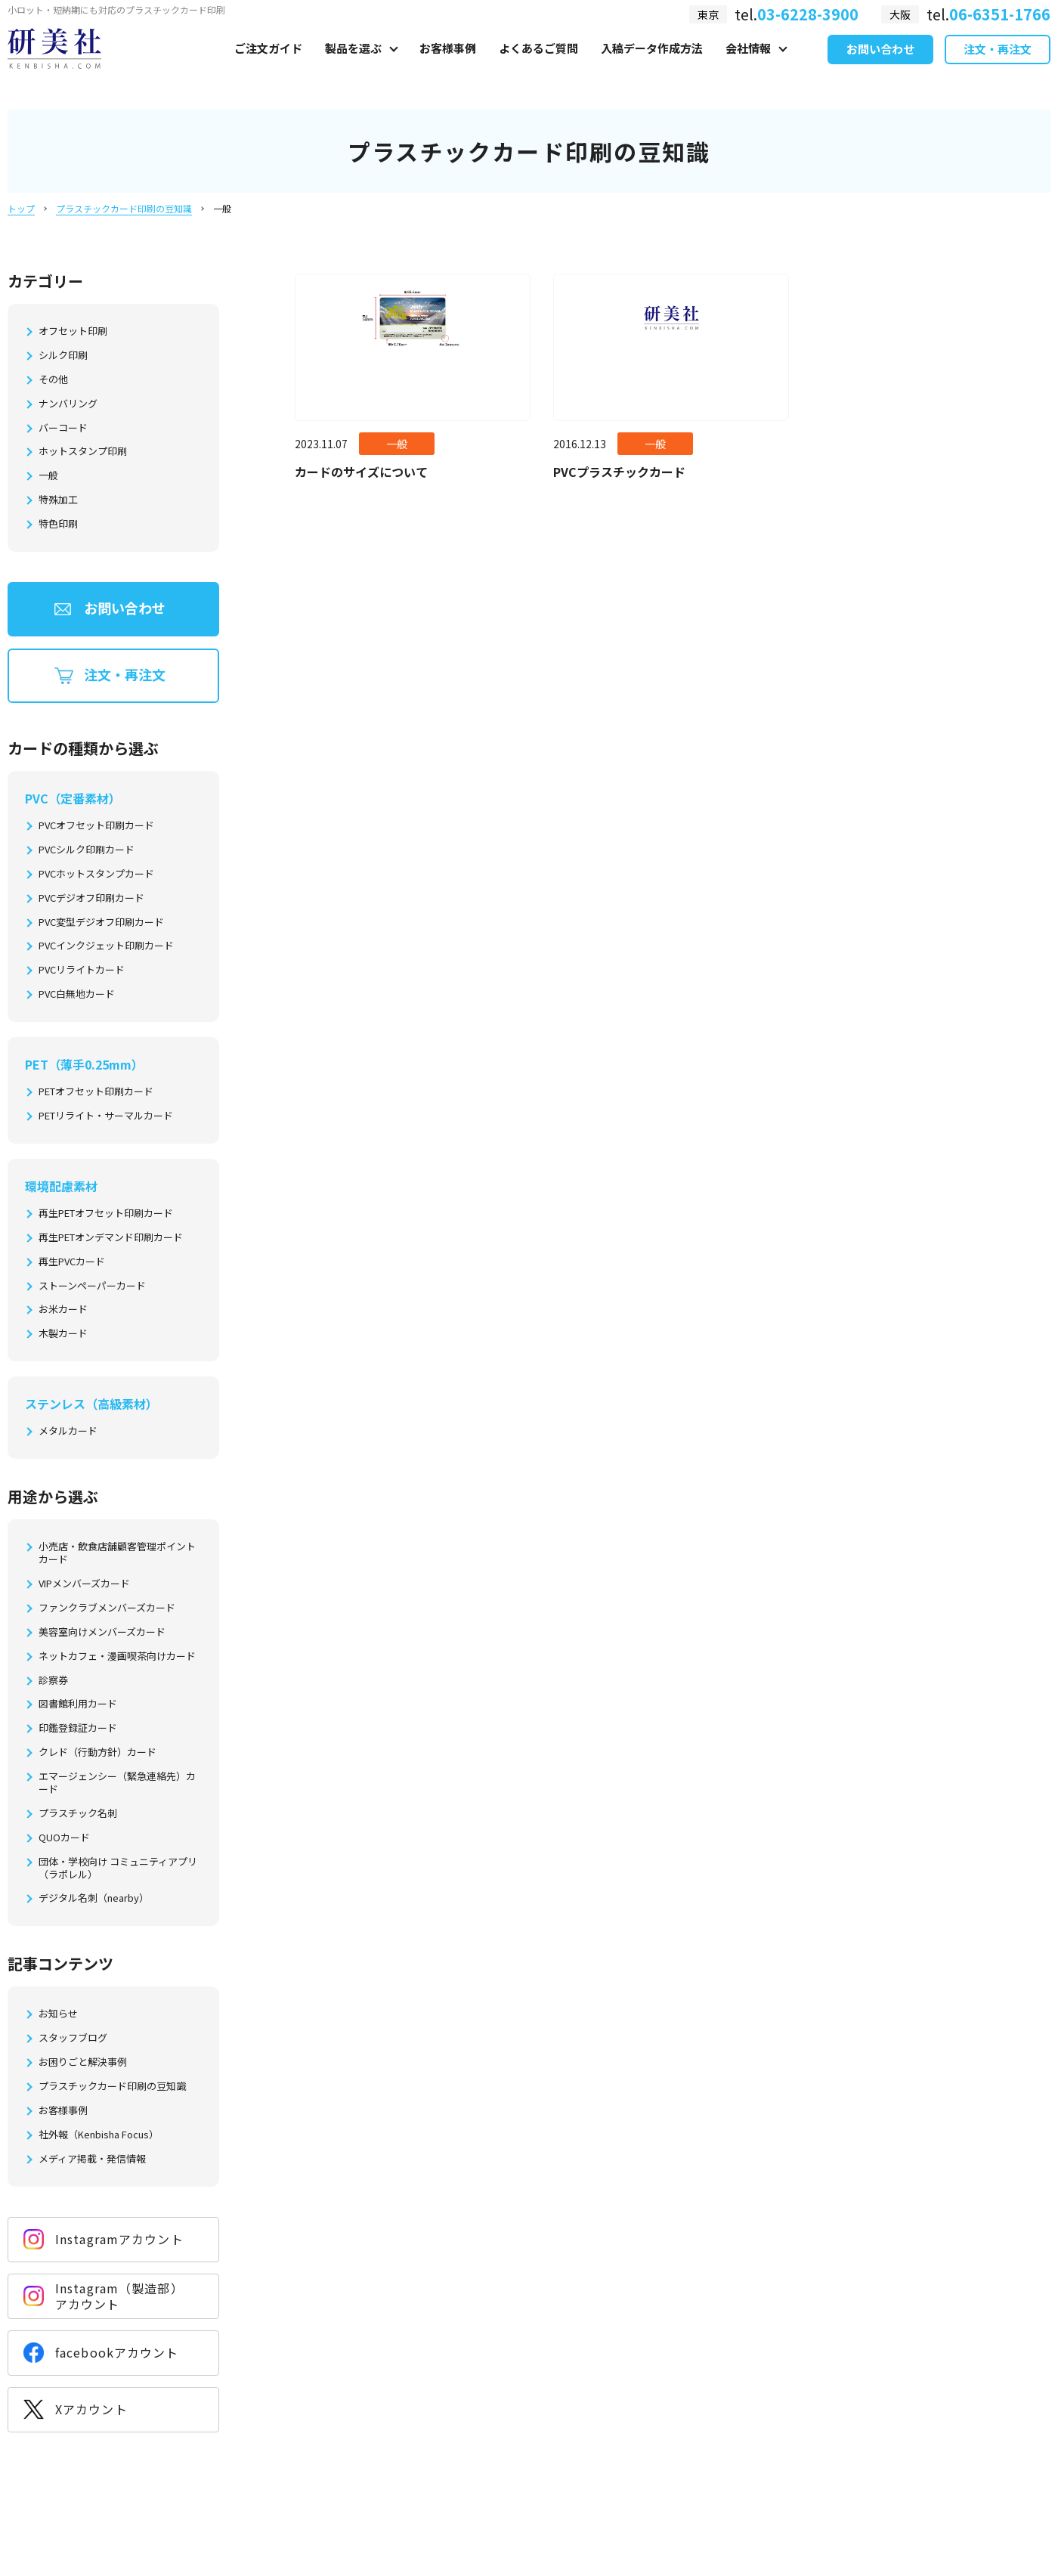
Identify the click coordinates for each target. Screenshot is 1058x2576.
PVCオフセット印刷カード (96, 825)
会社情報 (748, 65)
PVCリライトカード (82, 970)
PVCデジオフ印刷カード (91, 898)
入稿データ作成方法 (652, 65)
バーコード (63, 428)
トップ (21, 208)
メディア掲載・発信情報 (92, 2159)
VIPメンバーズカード (84, 1583)
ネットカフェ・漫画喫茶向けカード (117, 1656)
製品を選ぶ (353, 65)
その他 (53, 379)
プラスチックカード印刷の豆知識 (124, 208)
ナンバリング (68, 404)
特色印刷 (58, 524)
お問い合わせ (880, 67)
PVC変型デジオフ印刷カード (101, 922)
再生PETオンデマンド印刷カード (111, 1237)
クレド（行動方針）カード (97, 1752)
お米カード (63, 1309)
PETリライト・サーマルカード (106, 1116)
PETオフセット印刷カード (96, 1091)
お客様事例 (447, 65)
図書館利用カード (78, 1704)
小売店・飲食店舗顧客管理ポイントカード (117, 1553)
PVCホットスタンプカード (96, 874)
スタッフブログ (73, 2038)
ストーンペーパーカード (92, 1286)
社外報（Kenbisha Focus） (99, 2135)
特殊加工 (58, 500)
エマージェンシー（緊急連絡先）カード (117, 1783)
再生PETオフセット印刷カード (106, 1213)
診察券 (53, 1680)
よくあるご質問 (538, 65)
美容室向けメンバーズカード (102, 1632)
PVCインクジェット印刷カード (106, 946)
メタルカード (68, 1431)
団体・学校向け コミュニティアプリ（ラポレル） (118, 1868)
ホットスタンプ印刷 (83, 451)
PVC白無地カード (77, 994)
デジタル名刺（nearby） (94, 1898)
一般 (48, 475)
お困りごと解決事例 (83, 2062)
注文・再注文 (998, 67)
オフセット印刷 (73, 331)
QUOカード (64, 1837)
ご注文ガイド (268, 65)
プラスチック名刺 (78, 1813)
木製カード (63, 1333)
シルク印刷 (63, 355)
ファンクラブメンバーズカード (107, 1608)
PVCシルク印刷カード (87, 850)
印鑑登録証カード (78, 1728)
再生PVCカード (72, 1261)
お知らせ (58, 2014)
